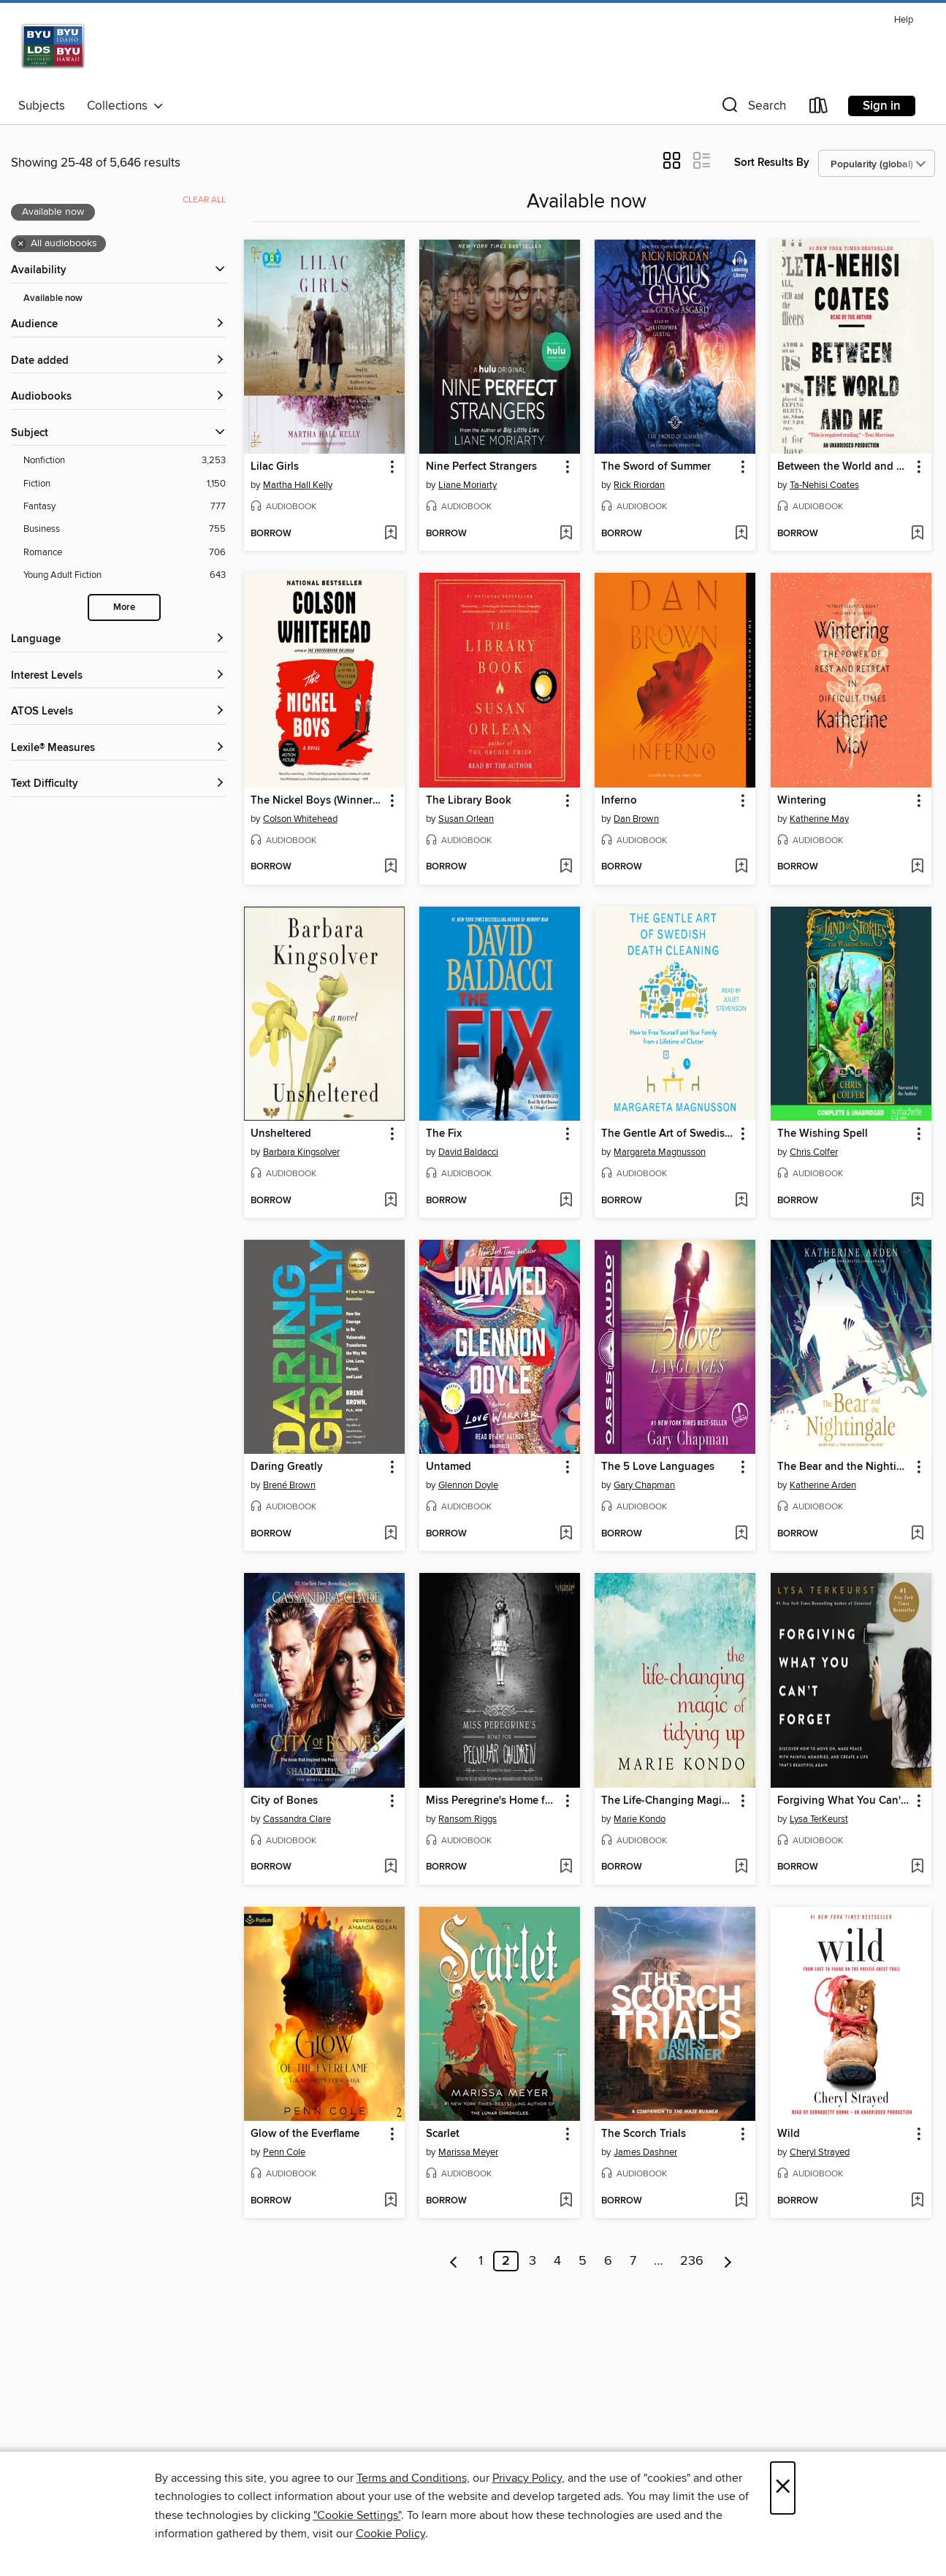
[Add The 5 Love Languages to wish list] (741, 1534)
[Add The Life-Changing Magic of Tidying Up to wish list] (741, 1867)
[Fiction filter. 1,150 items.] (124, 484)
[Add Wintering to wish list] (917, 867)
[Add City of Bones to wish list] (390, 1867)
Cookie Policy (390, 2533)
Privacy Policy (527, 2478)
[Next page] (728, 2261)
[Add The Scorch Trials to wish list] (741, 2201)
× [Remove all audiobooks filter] (21, 244)
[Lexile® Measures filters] (118, 748)
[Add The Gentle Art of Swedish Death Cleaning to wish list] (741, 1201)
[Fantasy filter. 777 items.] (124, 506)
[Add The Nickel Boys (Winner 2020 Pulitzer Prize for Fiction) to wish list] (390, 867)
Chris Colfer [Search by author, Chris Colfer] (814, 1152)
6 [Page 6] (608, 2261)
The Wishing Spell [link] (822, 1133)
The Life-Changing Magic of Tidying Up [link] (668, 1800)
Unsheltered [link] (281, 1133)
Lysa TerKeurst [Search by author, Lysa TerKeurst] (819, 1819)
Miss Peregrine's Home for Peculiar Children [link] (493, 1800)
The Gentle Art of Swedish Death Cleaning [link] (668, 1133)
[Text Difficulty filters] (118, 784)
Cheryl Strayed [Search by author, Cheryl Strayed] (820, 2152)
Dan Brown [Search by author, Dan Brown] (636, 819)
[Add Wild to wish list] (917, 2201)
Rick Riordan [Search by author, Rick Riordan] (639, 485)
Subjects (41, 106)
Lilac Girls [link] (275, 466)
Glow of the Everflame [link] (305, 2134)
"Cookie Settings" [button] (357, 2515)
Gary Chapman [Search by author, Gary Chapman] (644, 1485)
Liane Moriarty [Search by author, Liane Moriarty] (467, 485)
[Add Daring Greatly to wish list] (390, 1534)
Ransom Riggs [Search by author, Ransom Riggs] (467, 1819)
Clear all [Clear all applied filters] (204, 199)
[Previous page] (454, 2261)
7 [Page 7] (633, 2261)
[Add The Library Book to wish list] (566, 867)
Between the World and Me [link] (844, 466)
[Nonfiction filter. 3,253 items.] (124, 460)
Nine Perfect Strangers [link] (481, 466)
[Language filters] (118, 639)
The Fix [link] (444, 1133)
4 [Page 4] (557, 2261)
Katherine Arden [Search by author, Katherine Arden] (823, 1485)
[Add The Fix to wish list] (566, 1201)
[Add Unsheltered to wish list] (390, 1201)
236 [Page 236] (691, 2261)
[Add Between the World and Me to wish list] (917, 534)
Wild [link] (788, 2134)
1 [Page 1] (480, 2261)
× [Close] (783, 2488)
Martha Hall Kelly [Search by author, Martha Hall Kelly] (297, 485)
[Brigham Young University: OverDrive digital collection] (100, 50)
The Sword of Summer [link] (656, 466)
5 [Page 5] (583, 2261)
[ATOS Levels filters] (118, 712)
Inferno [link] (619, 800)
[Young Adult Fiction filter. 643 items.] (124, 575)
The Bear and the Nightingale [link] (844, 1467)
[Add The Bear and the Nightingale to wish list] (917, 1534)
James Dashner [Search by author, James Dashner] (645, 2152)
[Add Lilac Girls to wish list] (390, 534)
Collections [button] (125, 106)
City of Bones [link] (284, 1800)
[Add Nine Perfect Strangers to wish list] (566, 534)
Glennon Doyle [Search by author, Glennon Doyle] (468, 1485)
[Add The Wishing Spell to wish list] (917, 1201)
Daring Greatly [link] (287, 1467)
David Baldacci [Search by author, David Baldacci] (468, 1152)
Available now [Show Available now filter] (53, 298)
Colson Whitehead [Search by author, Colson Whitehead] (300, 819)
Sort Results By (771, 162)
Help (903, 20)
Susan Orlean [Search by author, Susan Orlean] (466, 819)
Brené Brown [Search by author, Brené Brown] (289, 1485)
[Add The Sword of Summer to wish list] (741, 534)
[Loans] (819, 108)
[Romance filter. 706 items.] (124, 552)
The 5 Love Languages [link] (657, 1467)
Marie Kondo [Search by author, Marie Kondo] (639, 1819)
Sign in (882, 106)
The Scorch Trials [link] (643, 2134)
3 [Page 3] (532, 2261)
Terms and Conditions (411, 2478)
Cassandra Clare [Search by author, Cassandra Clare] (297, 1819)
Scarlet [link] (442, 2134)
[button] (752, 108)
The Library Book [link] (468, 800)
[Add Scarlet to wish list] (566, 2201)
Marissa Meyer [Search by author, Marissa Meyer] (468, 2152)
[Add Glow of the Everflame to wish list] (390, 2201)
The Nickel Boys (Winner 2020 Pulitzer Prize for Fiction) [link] (317, 800)
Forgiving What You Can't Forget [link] (844, 1800)
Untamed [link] (448, 1467)
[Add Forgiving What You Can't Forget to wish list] (917, 1867)
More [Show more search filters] (124, 607)
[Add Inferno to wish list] (741, 867)
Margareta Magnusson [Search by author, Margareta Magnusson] (660, 1152)
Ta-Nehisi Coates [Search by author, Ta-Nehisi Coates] (824, 485)
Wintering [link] (801, 800)
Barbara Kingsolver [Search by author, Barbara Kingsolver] (301, 1152)
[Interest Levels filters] (118, 676)
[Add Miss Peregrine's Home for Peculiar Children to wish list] (566, 1867)
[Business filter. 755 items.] (124, 529)
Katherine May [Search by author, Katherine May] (819, 819)
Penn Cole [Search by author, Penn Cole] (284, 2152)
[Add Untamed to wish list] (566, 1534)
